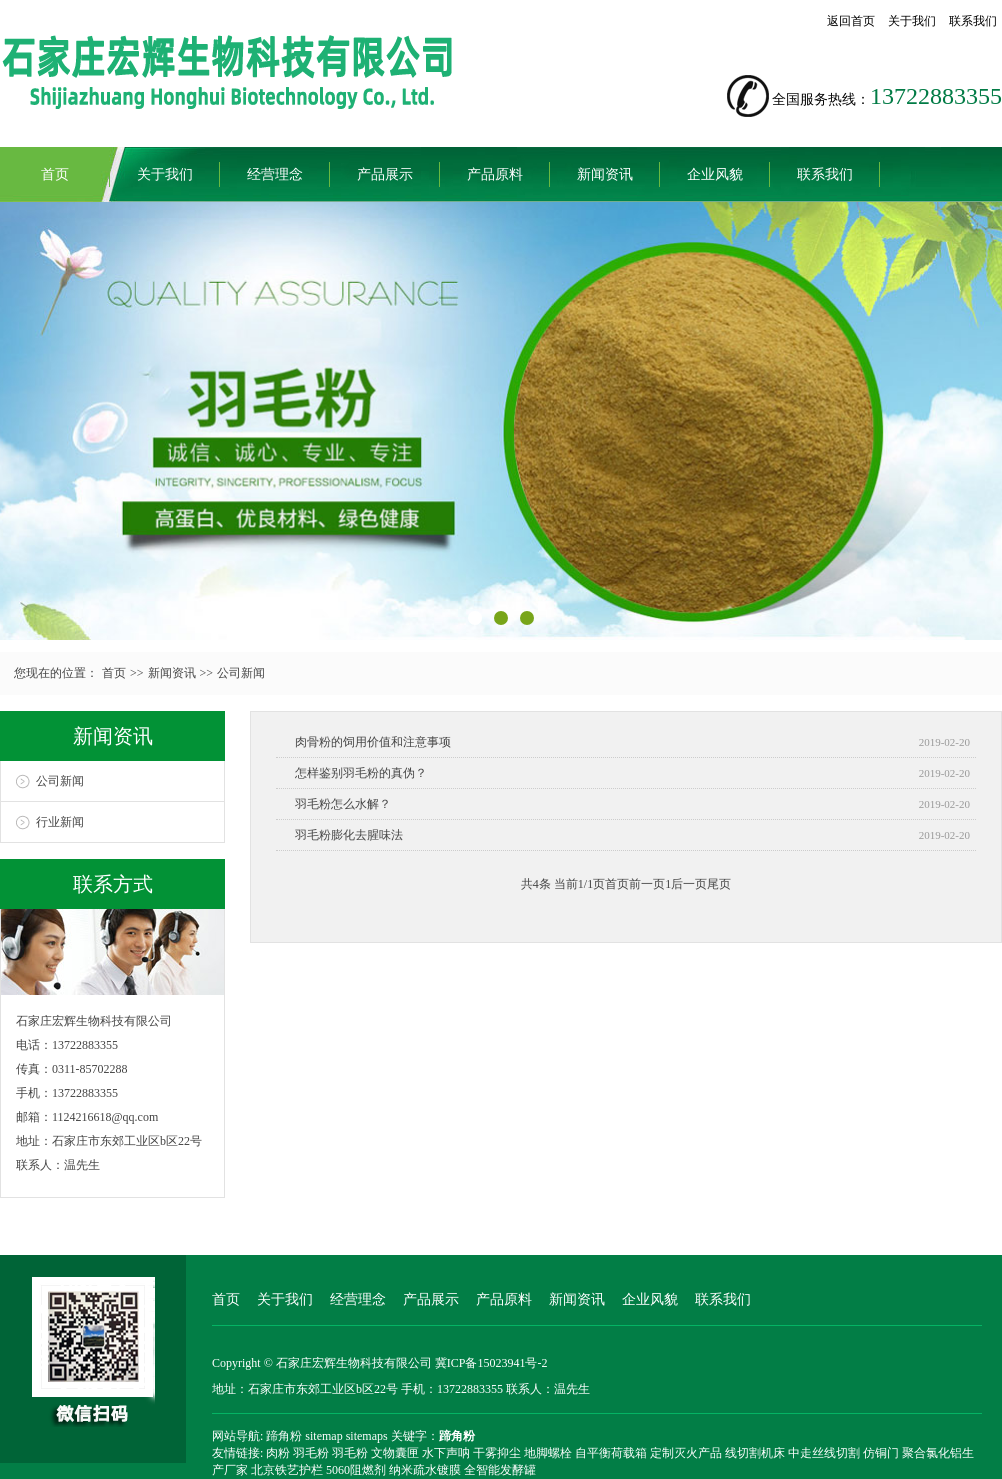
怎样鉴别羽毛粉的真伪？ (361, 773)
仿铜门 (881, 1453)
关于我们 (912, 21)
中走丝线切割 (824, 1453)
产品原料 (495, 174)
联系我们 (973, 21)
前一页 (647, 884)
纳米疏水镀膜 (425, 1470)
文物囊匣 (395, 1453)
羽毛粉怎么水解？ (343, 804)
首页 (55, 174)
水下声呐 (446, 1453)
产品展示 (385, 174)
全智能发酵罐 (500, 1470)
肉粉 (278, 1453)
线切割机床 (755, 1453)
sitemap (323, 1436)
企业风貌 (715, 174)
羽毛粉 (311, 1453)
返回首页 (851, 21)
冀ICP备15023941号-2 (491, 1363)
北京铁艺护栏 (287, 1470)
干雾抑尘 (497, 1453)
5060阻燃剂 (356, 1470)
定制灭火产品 (686, 1453)
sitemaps (367, 1436)
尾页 (719, 884)
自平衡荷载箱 (611, 1453)
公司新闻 (241, 673)
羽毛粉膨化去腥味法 (349, 835)
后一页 (689, 884)
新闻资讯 (605, 174)
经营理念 (275, 174)
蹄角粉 (284, 1436)
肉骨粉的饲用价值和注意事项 (373, 742)
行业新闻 (60, 822)
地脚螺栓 (548, 1453)
